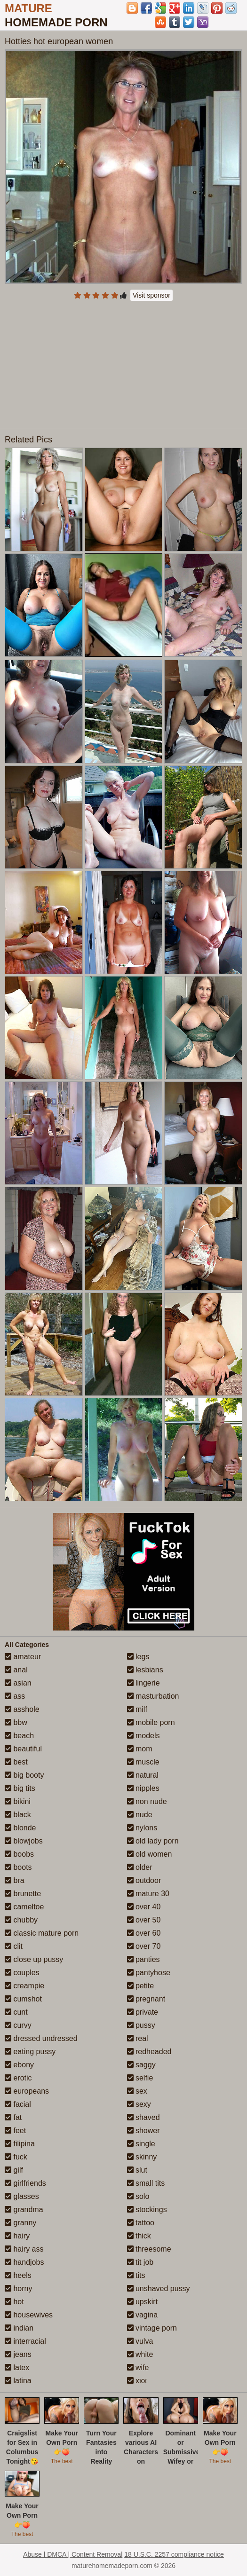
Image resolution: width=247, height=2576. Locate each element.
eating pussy (30, 2052)
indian (19, 2328)
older (139, 1867)
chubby (21, 1920)
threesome (149, 2249)
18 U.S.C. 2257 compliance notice (174, 2554)
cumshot (23, 1999)
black (18, 1815)
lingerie (143, 1683)
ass (15, 1696)
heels (18, 2275)
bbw (16, 1722)
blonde (20, 1828)
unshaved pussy (158, 2288)
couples (22, 1973)
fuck (16, 2157)
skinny (142, 2157)
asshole (22, 1709)
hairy (17, 2236)
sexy (139, 2104)
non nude (147, 1801)
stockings (147, 2210)
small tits (146, 2183)
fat (13, 2117)
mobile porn (151, 1722)
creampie (24, 1986)
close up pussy (34, 1959)
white (140, 2354)
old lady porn (153, 1841)
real (137, 2038)
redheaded (149, 2052)
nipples (143, 1788)
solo (138, 2196)
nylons (142, 1828)
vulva (140, 2341)
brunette (23, 1894)
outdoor (144, 1880)
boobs (19, 1854)
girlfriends (25, 2183)
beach (19, 1736)
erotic (18, 2078)
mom (139, 1749)
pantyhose (148, 1973)
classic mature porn (42, 1933)
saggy (141, 2065)
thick (139, 2236)
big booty (24, 1775)
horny (18, 2288)
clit (14, 1946)
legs (138, 1657)
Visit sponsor (151, 295)
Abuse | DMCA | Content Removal (72, 2554)
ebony (19, 2065)
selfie (140, 2078)
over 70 (144, 1946)
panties (143, 1959)
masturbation (153, 1696)
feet (15, 2131)
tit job (140, 2262)
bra (14, 1880)
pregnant (146, 1999)
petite (140, 1986)
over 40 (144, 1907)
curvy (18, 2025)
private (142, 2012)
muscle (143, 1762)
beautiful (23, 1749)
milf (137, 1709)
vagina (142, 2315)
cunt (16, 2012)
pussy (141, 2025)
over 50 (144, 1920)
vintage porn (152, 2328)
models (143, 1736)
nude (139, 1815)
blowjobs (24, 1841)
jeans (18, 2354)
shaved (143, 2117)
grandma (24, 2210)
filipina (20, 2144)
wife (138, 2367)
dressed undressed (41, 2038)
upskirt (142, 2302)
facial (18, 2104)
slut (137, 2170)
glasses (22, 2196)
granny (20, 2223)
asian (18, 1683)
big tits (20, 1788)
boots (18, 1867)
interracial (25, 2341)
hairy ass (24, 2249)
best (16, 1762)
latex (17, 2367)
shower (143, 2131)
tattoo (140, 2223)
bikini (18, 1801)
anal (16, 1670)
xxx (137, 2381)
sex (137, 2091)
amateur (23, 1657)
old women (149, 1854)
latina (18, 2381)
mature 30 (148, 1894)
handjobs (24, 2262)
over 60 (144, 1933)
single (141, 2144)
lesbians (145, 1670)
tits (136, 2275)
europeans (27, 2091)
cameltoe (24, 1907)
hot (14, 2302)
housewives (29, 2315)
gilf (14, 2170)
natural (143, 1775)
